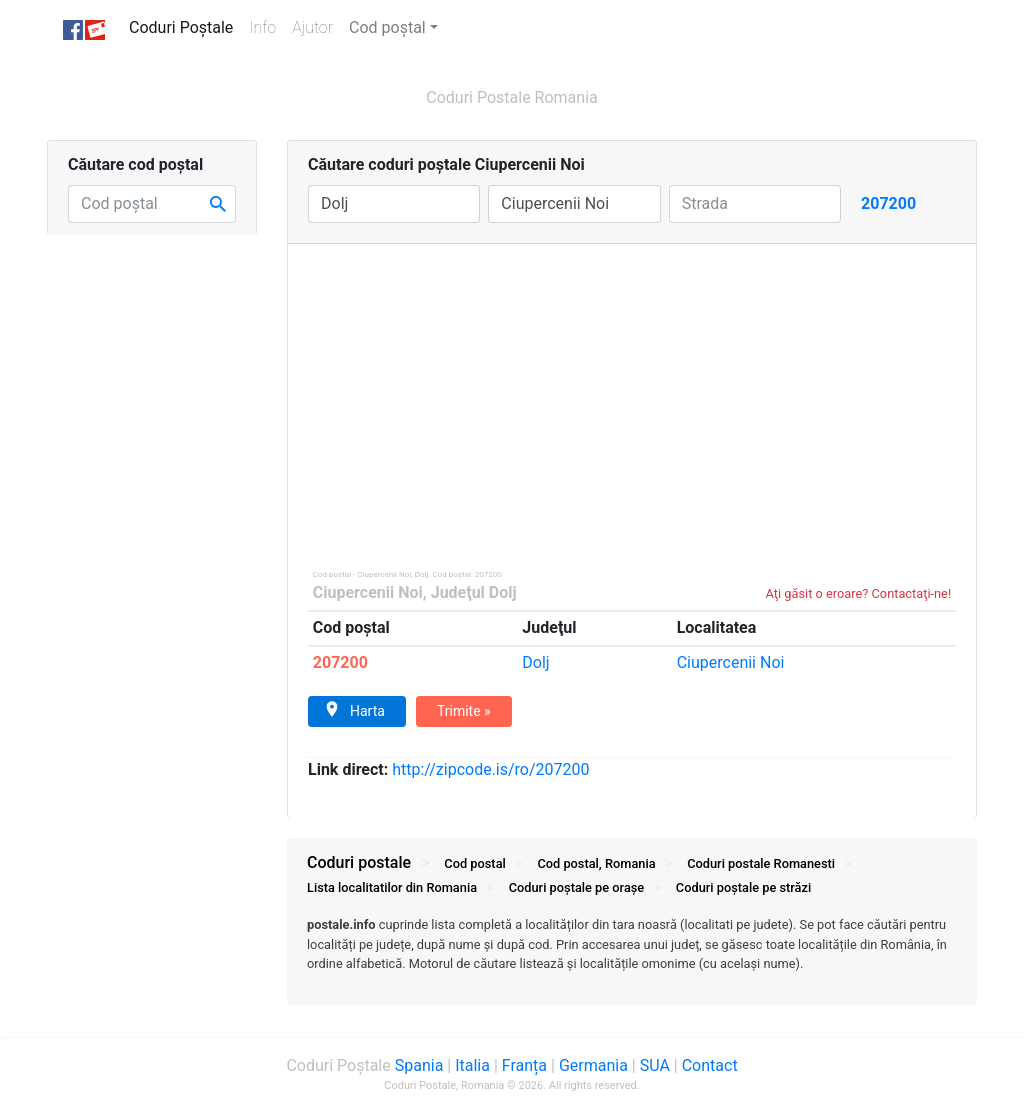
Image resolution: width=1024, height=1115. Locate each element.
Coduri (761, 863)
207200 (340, 662)
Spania (419, 1065)
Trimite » (464, 711)
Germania (593, 1065)
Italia (472, 1065)
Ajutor (312, 27)
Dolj (535, 662)
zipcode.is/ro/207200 (490, 769)
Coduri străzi (743, 887)
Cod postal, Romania (596, 863)
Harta (354, 710)
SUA (655, 1065)
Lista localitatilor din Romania (392, 887)
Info (266, 26)
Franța (524, 1065)
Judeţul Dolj (474, 592)
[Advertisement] (632, 394)
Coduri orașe (577, 887)
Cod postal (474, 863)
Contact (710, 1065)
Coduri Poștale (185, 26)
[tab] (632, 954)
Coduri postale (359, 862)
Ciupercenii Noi (368, 592)
